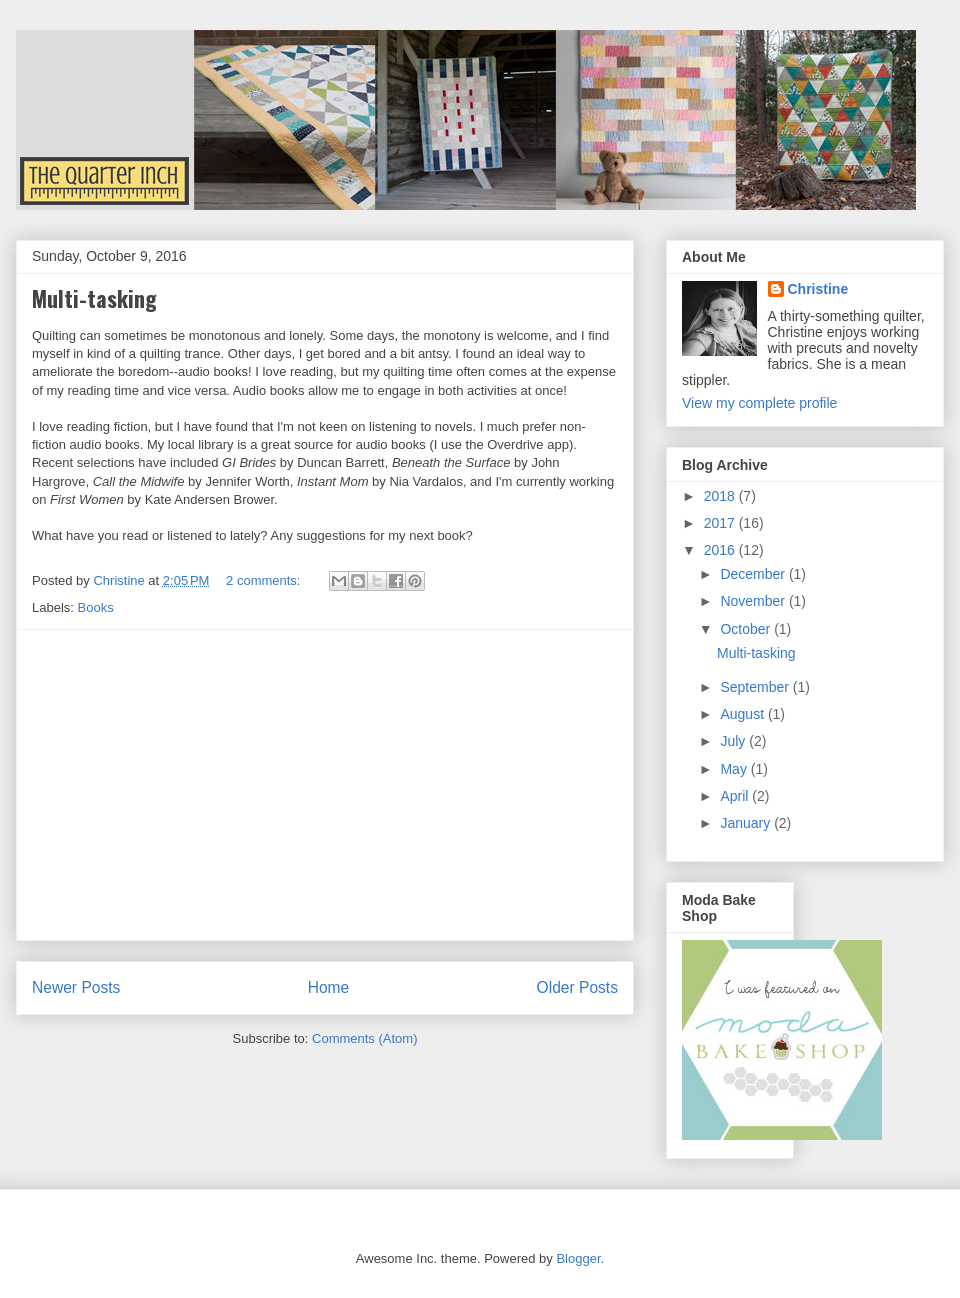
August (743, 714)
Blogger (578, 1258)
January (747, 823)
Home (329, 987)
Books (96, 607)
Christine (818, 289)
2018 (721, 496)
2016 (721, 550)
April (736, 796)
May (735, 769)
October (747, 629)
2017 (721, 523)
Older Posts (577, 987)
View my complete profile (759, 403)
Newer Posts (76, 987)
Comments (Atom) (364, 1038)
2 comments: (265, 580)
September (756, 687)
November (754, 601)
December (754, 574)
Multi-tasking (94, 298)
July (734, 741)
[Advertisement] (325, 785)
